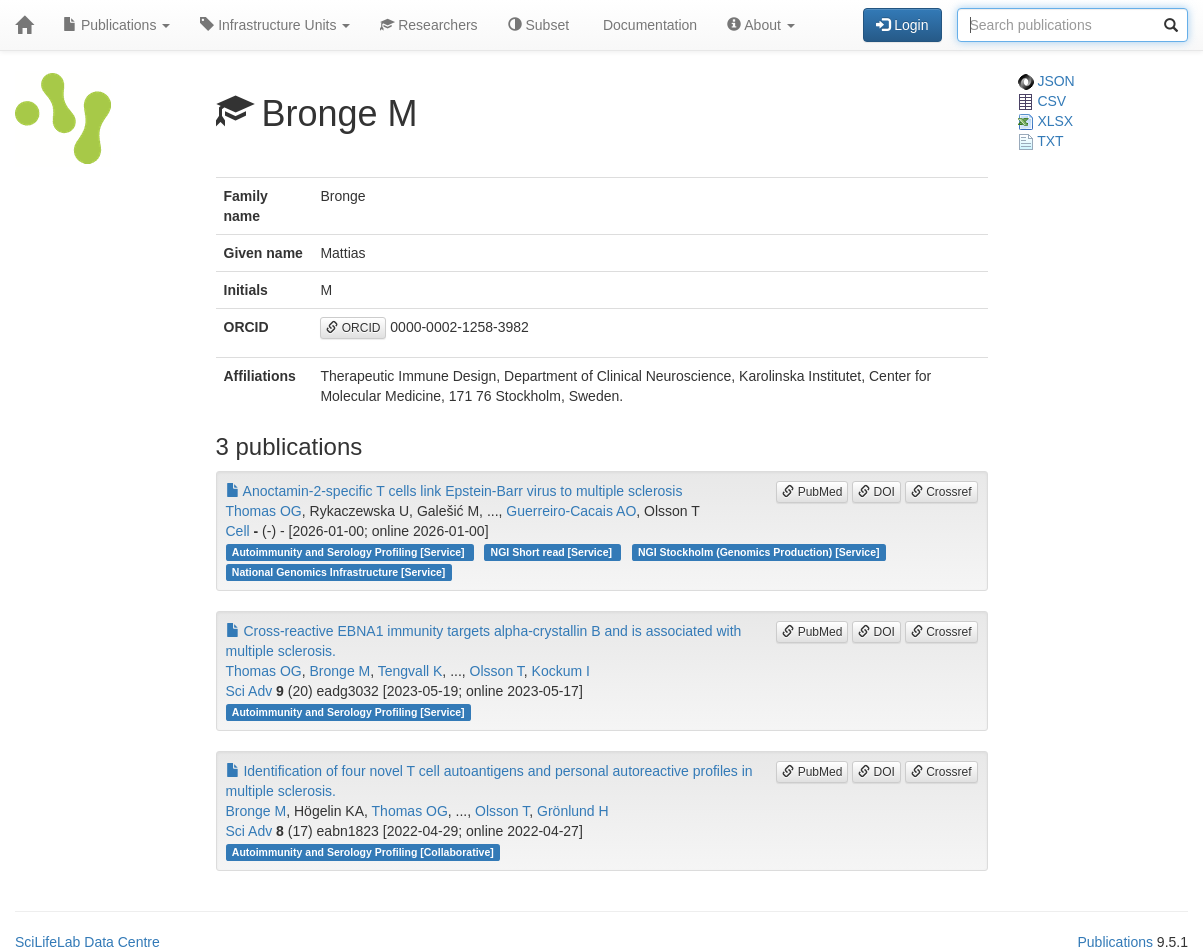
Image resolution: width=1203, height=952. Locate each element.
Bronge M (340, 671)
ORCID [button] (353, 328)
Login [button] (902, 25)
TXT (1041, 141)
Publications (116, 25)
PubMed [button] (812, 492)
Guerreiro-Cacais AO (571, 511)
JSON (1046, 81)
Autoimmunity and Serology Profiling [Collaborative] (363, 852)
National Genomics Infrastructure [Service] (339, 572)
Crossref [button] (941, 492)
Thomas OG (264, 511)
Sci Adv (249, 691)
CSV (1042, 101)
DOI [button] (876, 492)
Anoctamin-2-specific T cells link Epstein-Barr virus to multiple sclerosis (454, 491)
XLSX (1046, 121)
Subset (538, 25)
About (761, 25)
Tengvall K (410, 671)
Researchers (428, 25)
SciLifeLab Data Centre (87, 942)
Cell (238, 531)
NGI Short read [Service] (553, 552)
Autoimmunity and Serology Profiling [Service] (350, 552)
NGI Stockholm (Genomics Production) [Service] (759, 552)
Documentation (648, 25)
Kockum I (561, 671)
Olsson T (497, 671)
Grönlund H (573, 811)
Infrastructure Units (275, 25)
